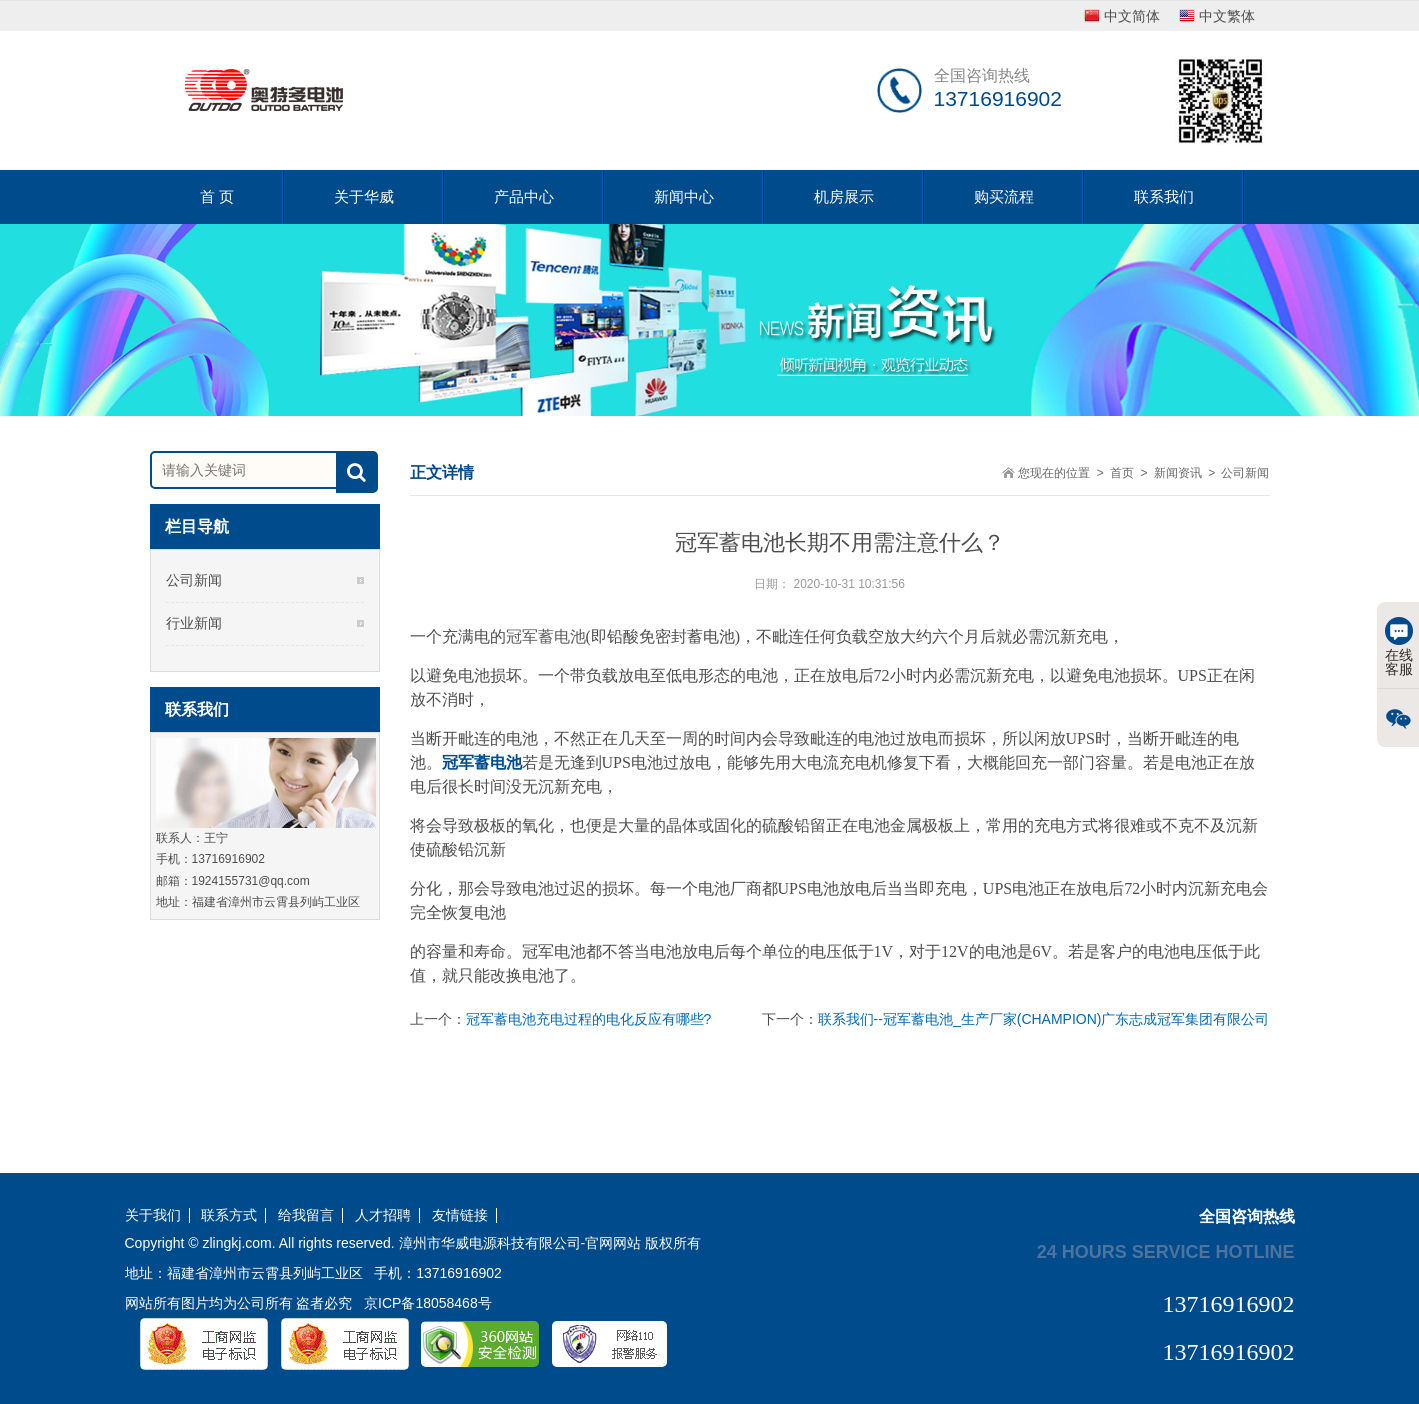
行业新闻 (194, 623)
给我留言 (306, 1215)
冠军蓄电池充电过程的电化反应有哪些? (589, 1019)
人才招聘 (383, 1215)
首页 (1122, 473)
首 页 (217, 196)
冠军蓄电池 (482, 762)
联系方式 (229, 1215)
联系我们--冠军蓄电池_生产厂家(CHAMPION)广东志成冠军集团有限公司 (1044, 1019)
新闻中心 (684, 196)
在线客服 (1399, 647)
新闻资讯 (1178, 473)
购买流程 (1004, 196)
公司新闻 (194, 580)
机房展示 (844, 196)
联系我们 (1164, 196)
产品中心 (524, 196)
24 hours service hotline (1166, 1251)
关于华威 (364, 196)
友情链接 (460, 1215)
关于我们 (153, 1215)
